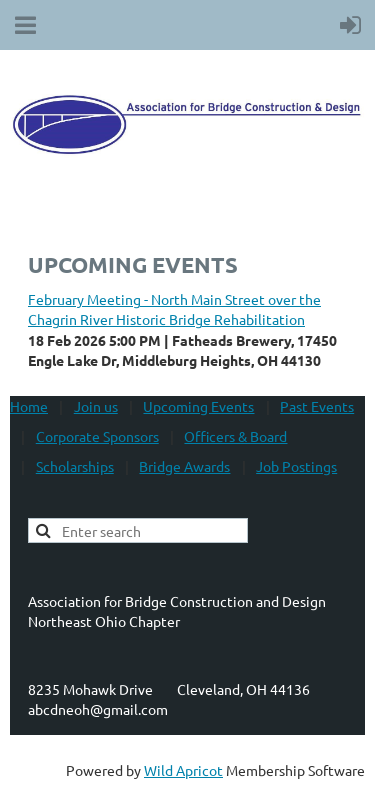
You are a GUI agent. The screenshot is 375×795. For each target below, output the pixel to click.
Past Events (317, 406)
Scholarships (75, 466)
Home (29, 406)
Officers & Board (235, 436)
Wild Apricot (183, 770)
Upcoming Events (198, 406)
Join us (96, 406)
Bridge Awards (184, 466)
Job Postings (296, 466)
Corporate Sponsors (97, 436)
